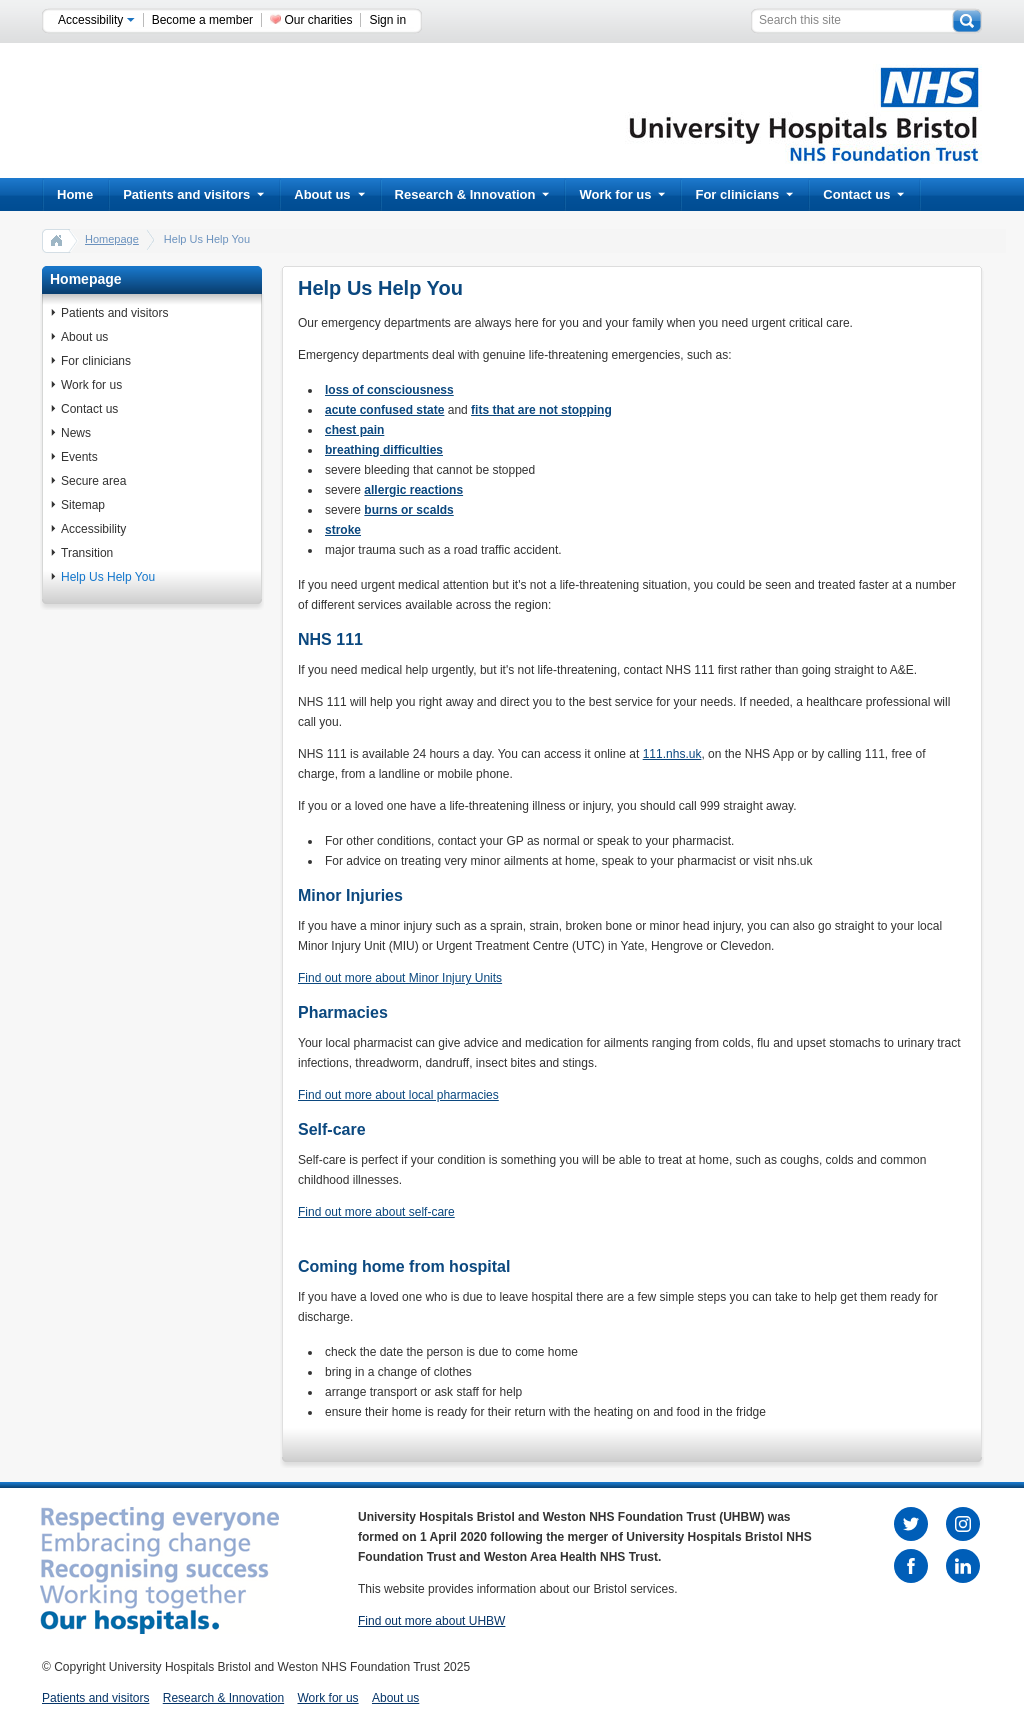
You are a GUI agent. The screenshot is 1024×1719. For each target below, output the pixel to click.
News (76, 433)
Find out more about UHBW (431, 1621)
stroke (343, 530)
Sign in (387, 20)
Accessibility (96, 20)
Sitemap (83, 505)
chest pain (354, 430)
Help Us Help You (108, 577)
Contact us (863, 194)
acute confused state (384, 410)
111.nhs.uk (672, 754)
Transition (87, 553)
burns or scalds (408, 510)
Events (79, 457)
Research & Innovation (472, 194)
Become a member (202, 20)
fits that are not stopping (541, 410)
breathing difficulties (384, 450)
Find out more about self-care (376, 1212)
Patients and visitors (193, 194)
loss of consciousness (389, 390)
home (57, 240)
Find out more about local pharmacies (398, 1095)
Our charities (318, 20)
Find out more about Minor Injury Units (400, 978)
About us (329, 194)
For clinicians (744, 194)
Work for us (622, 194)
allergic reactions (413, 490)
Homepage (112, 239)
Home (75, 194)
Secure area (93, 481)
